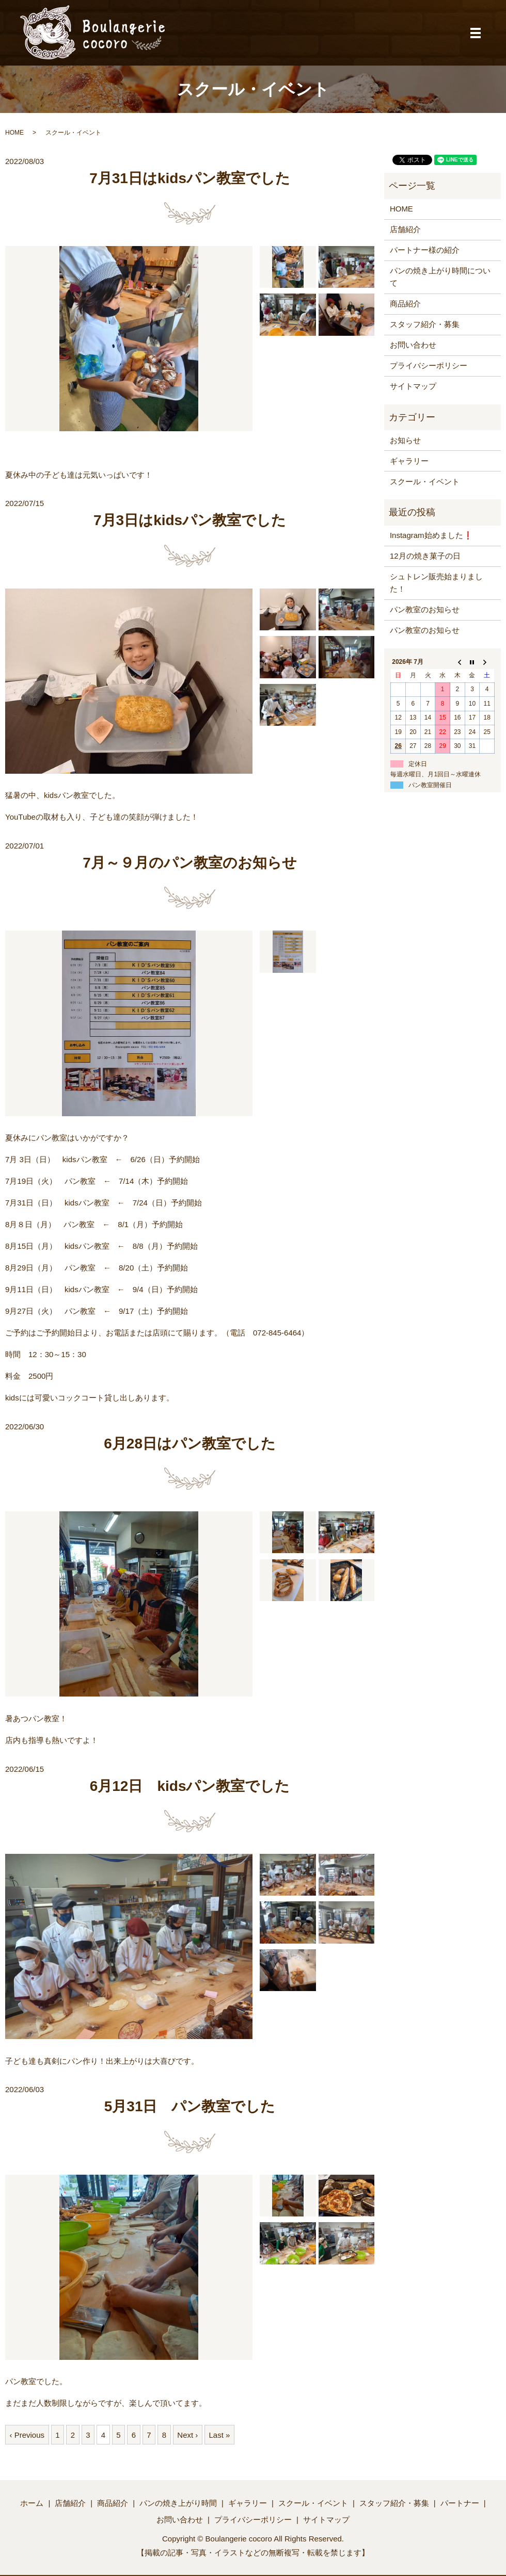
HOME (14, 132)
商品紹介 (405, 303)
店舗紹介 (405, 229)
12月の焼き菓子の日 (425, 555)
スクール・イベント (425, 481)
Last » (219, 2435)
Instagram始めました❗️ (431, 535)
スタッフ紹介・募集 (425, 324)
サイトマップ (413, 386)
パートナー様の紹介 (425, 250)
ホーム (31, 2503)
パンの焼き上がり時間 (178, 2503)
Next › (187, 2435)
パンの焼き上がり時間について (440, 276)
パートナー (459, 2503)
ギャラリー (409, 460)
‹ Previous (27, 2435)
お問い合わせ (413, 344)
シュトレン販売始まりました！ (436, 582)
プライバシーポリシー (428, 365)
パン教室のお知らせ (425, 609)
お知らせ (405, 440)
